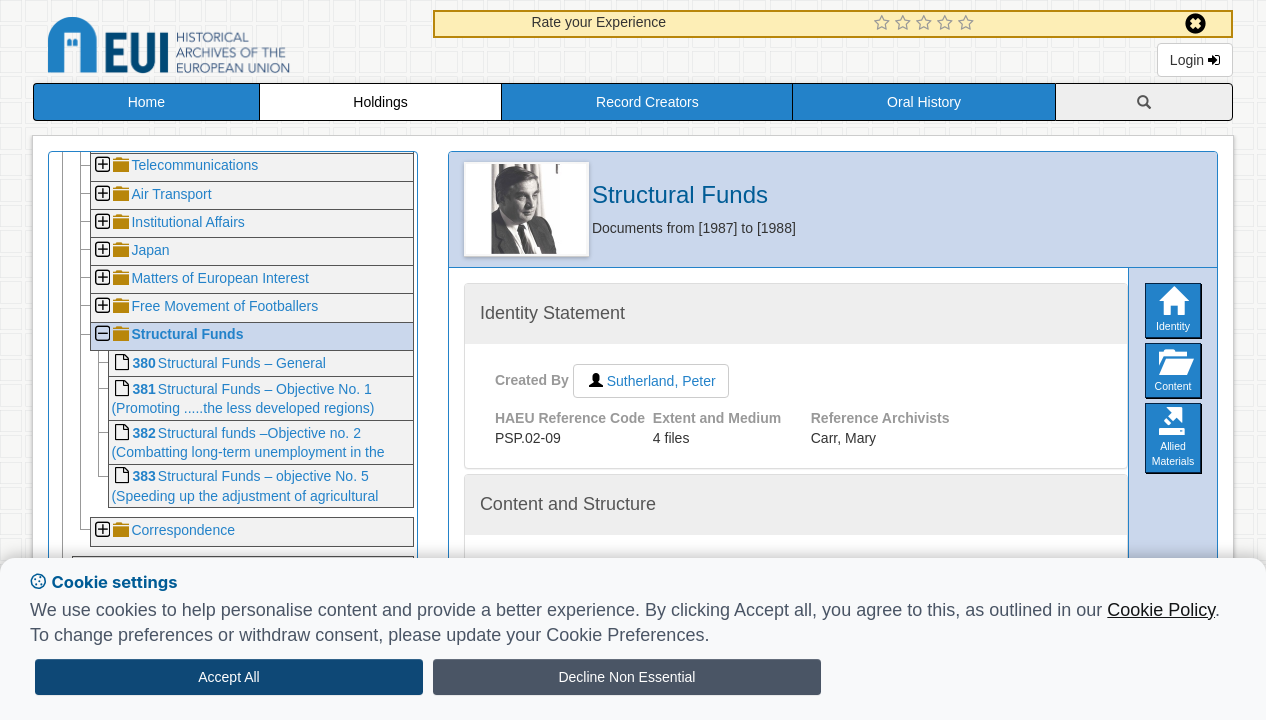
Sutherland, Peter (651, 381)
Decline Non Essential (626, 677)
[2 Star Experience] (905, 24)
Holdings (380, 102)
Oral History (924, 102)
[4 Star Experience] (947, 24)
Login (1195, 60)
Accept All (228, 677)
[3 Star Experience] (926, 24)
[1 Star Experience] (884, 24)
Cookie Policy (1161, 610)
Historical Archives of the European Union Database (225, 48)
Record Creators (647, 102)
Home (146, 102)
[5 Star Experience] (968, 24)
